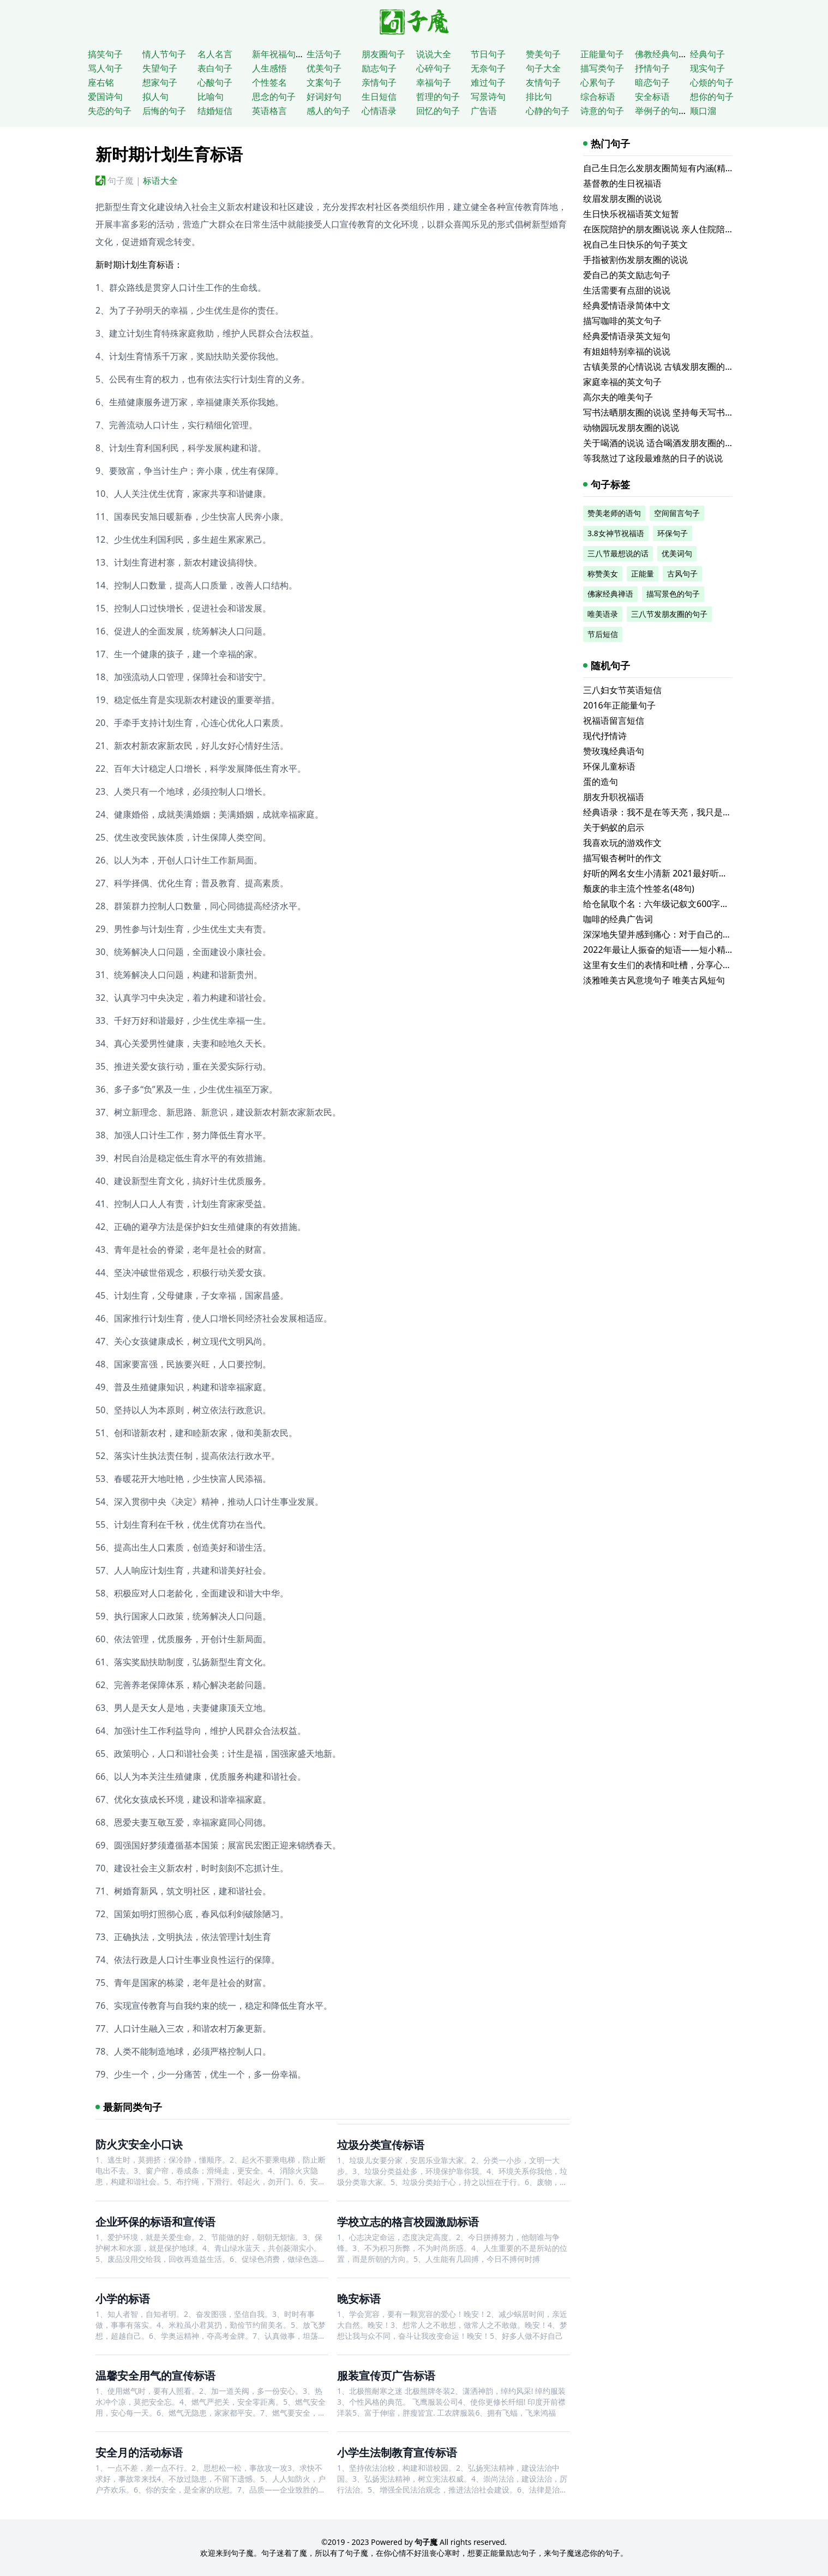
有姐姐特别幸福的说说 (626, 351)
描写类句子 (602, 68)
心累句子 (597, 82)
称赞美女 (602, 573)
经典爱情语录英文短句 (626, 336)
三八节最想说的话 (618, 553)
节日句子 (488, 54)
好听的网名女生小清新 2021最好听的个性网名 (673, 873)
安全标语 (652, 97)
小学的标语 (122, 2298)
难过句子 (488, 82)
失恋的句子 (109, 111)
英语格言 (269, 111)
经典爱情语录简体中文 (626, 305)
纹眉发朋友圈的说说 (622, 199)
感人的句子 (328, 111)
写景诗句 (488, 97)
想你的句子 (712, 97)
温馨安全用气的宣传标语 (155, 2375)
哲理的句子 (438, 97)
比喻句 (210, 97)
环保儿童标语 (609, 766)
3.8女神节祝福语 (615, 533)
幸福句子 (433, 82)
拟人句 (155, 97)
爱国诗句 (105, 97)
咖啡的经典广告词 (618, 919)
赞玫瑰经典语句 (613, 751)
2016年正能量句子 (619, 705)
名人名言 (214, 54)
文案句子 (324, 82)
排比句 (539, 97)
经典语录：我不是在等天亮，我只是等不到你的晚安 (683, 812)
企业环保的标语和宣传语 (155, 2221)
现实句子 (707, 68)
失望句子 (159, 68)
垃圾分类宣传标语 (380, 2144)
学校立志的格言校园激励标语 (408, 2221)
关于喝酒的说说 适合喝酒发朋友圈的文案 (662, 443)
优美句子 (324, 68)
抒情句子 (652, 68)
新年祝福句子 (278, 54)
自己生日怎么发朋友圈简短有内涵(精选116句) (671, 168)
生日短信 (379, 97)
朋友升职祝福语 (613, 797)
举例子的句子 (661, 111)
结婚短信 (214, 111)
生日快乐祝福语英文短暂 (631, 214)
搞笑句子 (105, 54)
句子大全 (543, 68)
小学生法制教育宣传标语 (397, 2452)
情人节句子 (164, 54)
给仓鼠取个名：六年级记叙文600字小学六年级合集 (682, 904)
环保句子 (672, 533)
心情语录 (379, 111)
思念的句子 (274, 97)
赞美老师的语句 (614, 513)
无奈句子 (488, 68)
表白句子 (214, 68)
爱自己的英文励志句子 (626, 275)
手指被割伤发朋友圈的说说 (635, 260)
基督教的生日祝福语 (622, 183)
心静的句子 (547, 111)
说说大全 (433, 54)
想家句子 (159, 82)
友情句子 (543, 82)
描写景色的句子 (673, 594)
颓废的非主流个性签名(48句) (638, 888)
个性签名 (269, 82)
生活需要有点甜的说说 (626, 290)
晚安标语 (359, 2298)
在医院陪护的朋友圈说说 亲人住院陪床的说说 (671, 229)
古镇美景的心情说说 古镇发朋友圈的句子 (662, 367)
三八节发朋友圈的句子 (669, 614)
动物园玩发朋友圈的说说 (631, 428)
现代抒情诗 (605, 736)
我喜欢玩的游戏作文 (622, 843)
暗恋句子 (652, 82)
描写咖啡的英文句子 (622, 321)
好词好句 (324, 97)
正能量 (642, 573)
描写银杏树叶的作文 (622, 858)
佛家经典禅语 (610, 594)
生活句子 (324, 54)
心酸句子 (214, 82)
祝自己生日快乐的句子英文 (635, 244)
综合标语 (597, 97)
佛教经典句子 (661, 54)
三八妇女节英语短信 (622, 690)
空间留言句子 (677, 513)
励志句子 (379, 68)
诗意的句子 (602, 111)
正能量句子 (602, 54)
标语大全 (160, 181)
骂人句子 (105, 68)
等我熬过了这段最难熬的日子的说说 (653, 458)
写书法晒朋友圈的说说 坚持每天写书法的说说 (671, 412)
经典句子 (707, 54)
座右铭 (101, 82)
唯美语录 (602, 614)
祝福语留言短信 (613, 720)
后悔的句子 (164, 111)
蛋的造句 (600, 782)
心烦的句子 (712, 82)
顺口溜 (703, 111)
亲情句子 (379, 82)
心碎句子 (433, 68)
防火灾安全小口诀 (139, 2144)
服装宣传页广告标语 (386, 2375)
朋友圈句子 (383, 54)
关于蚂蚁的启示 (613, 827)
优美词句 (677, 553)
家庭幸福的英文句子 (622, 382)
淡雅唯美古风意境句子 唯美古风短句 (654, 980)
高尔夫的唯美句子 (618, 397)
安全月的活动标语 (139, 2452)
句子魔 (120, 181)
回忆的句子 (438, 111)
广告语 (484, 111)
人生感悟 (269, 68)
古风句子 (682, 573)
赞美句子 (543, 54)
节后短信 (602, 634)
